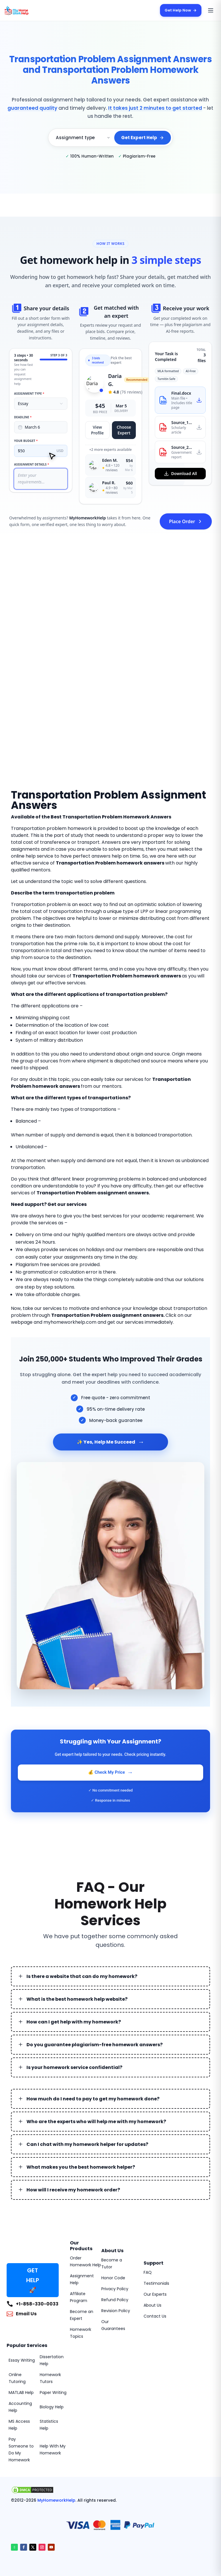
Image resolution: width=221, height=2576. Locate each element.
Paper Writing (53, 2392)
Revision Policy (115, 2311)
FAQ (148, 2272)
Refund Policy (114, 2300)
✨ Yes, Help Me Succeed (110, 1442)
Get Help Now (181, 10)
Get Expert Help (142, 138)
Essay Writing (22, 2360)
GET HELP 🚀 (32, 2280)
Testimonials (156, 2283)
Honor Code (113, 2278)
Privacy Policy (114, 2289)
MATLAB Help (21, 2392)
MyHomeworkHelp (56, 2500)
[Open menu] (210, 10)
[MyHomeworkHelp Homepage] (28, 10)
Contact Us (155, 2316)
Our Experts (155, 2294)
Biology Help (52, 2407)
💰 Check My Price (110, 1772)
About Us (152, 2305)
